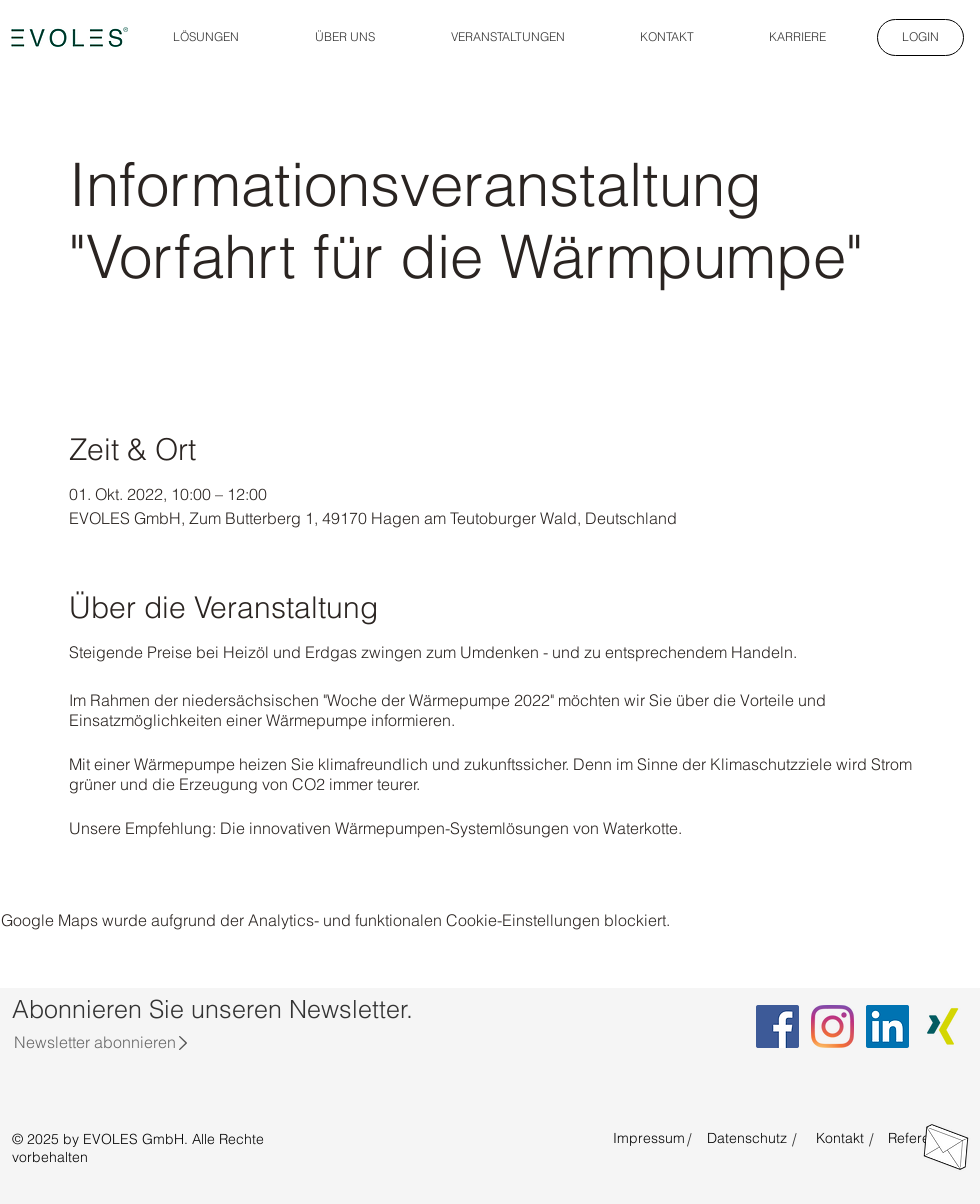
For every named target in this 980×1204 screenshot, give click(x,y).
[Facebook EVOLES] (777, 1026)
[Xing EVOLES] (942, 1026)
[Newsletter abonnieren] (94, 1042)
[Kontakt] (840, 1139)
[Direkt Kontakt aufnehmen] (946, 1147)
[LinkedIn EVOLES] (887, 1026)
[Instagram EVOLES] (832, 1026)
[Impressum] (649, 1139)
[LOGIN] (920, 37)
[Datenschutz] (747, 1139)
